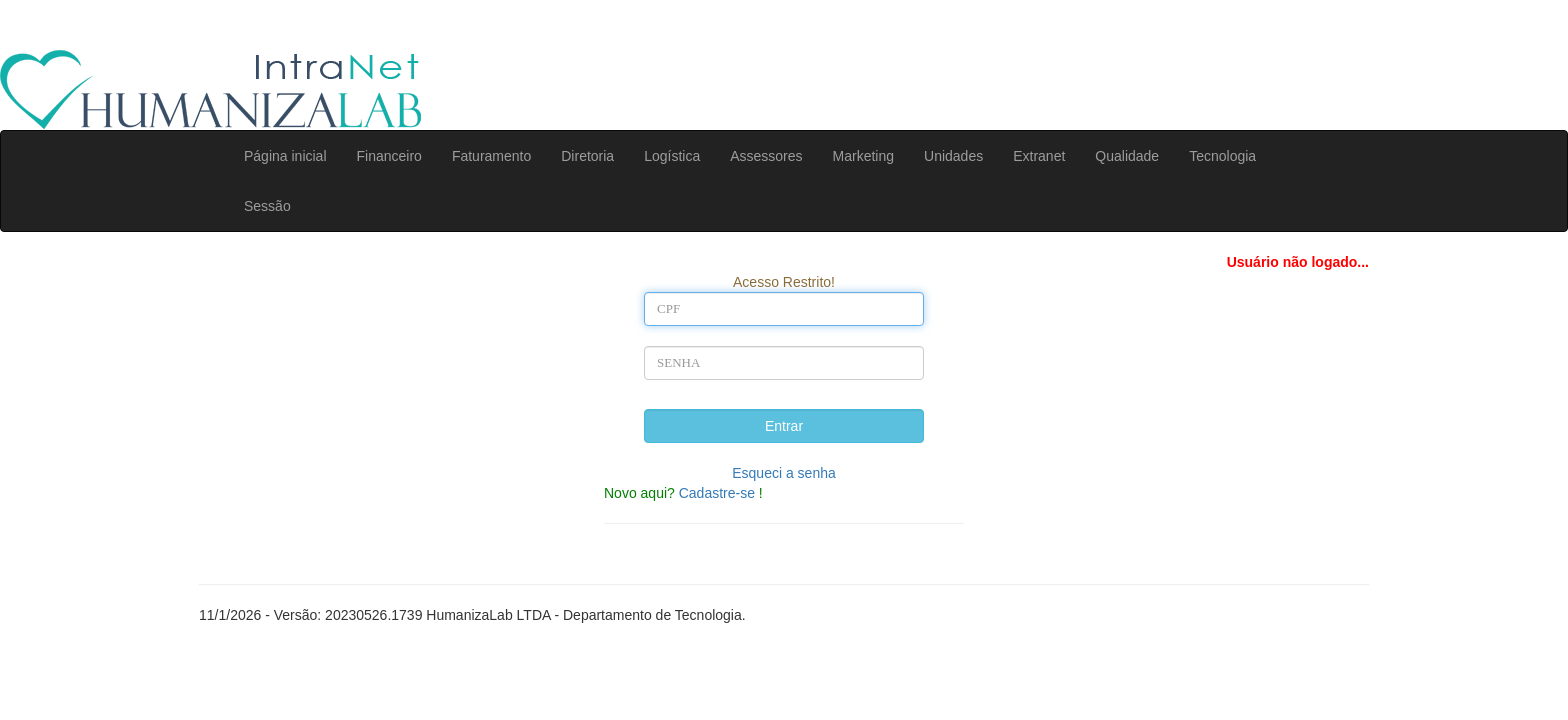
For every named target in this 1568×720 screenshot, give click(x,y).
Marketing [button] (863, 156)
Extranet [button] (1039, 156)
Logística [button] (672, 156)
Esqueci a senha (784, 473)
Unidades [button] (953, 156)
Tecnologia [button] (1222, 156)
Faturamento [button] (491, 156)
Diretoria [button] (587, 156)
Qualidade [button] (1127, 156)
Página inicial (285, 156)
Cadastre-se (717, 493)
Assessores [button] (766, 156)
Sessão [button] (267, 206)
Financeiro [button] (389, 156)
